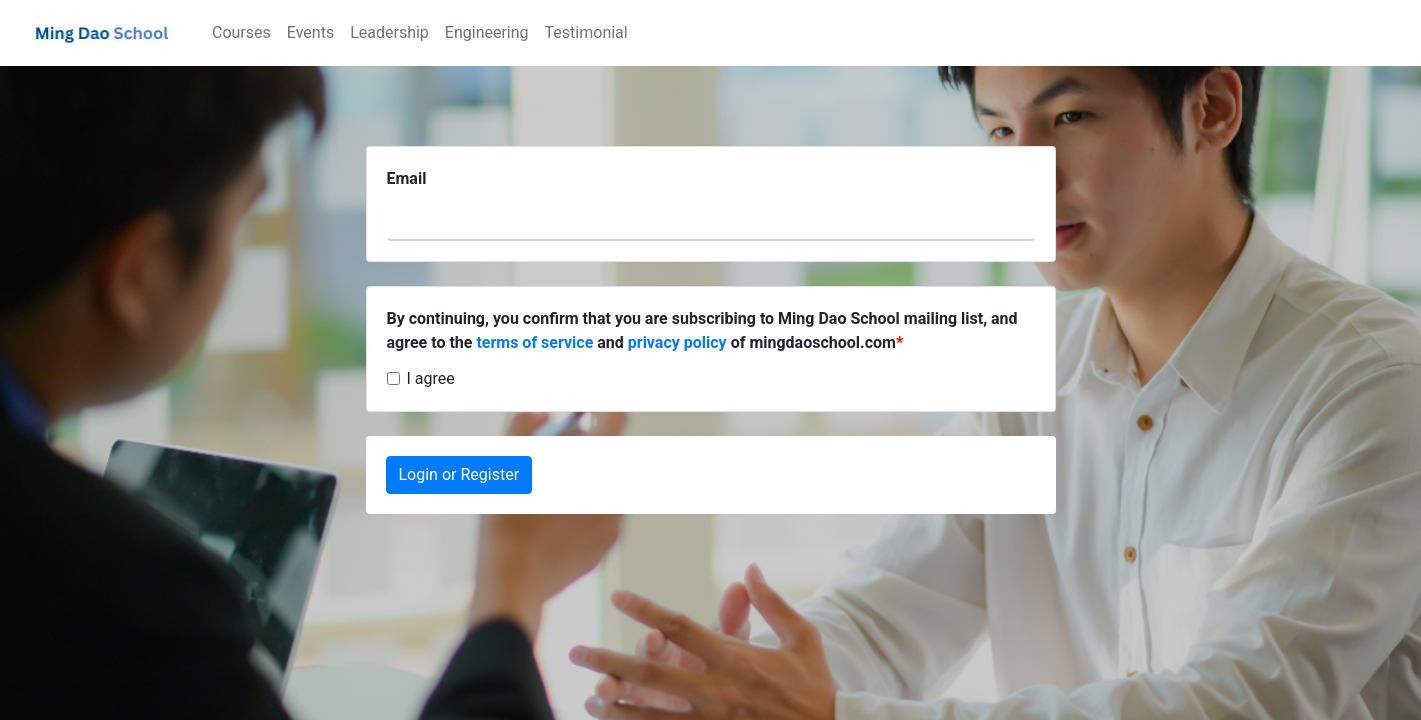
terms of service (534, 342)
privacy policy (677, 342)
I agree (431, 378)
